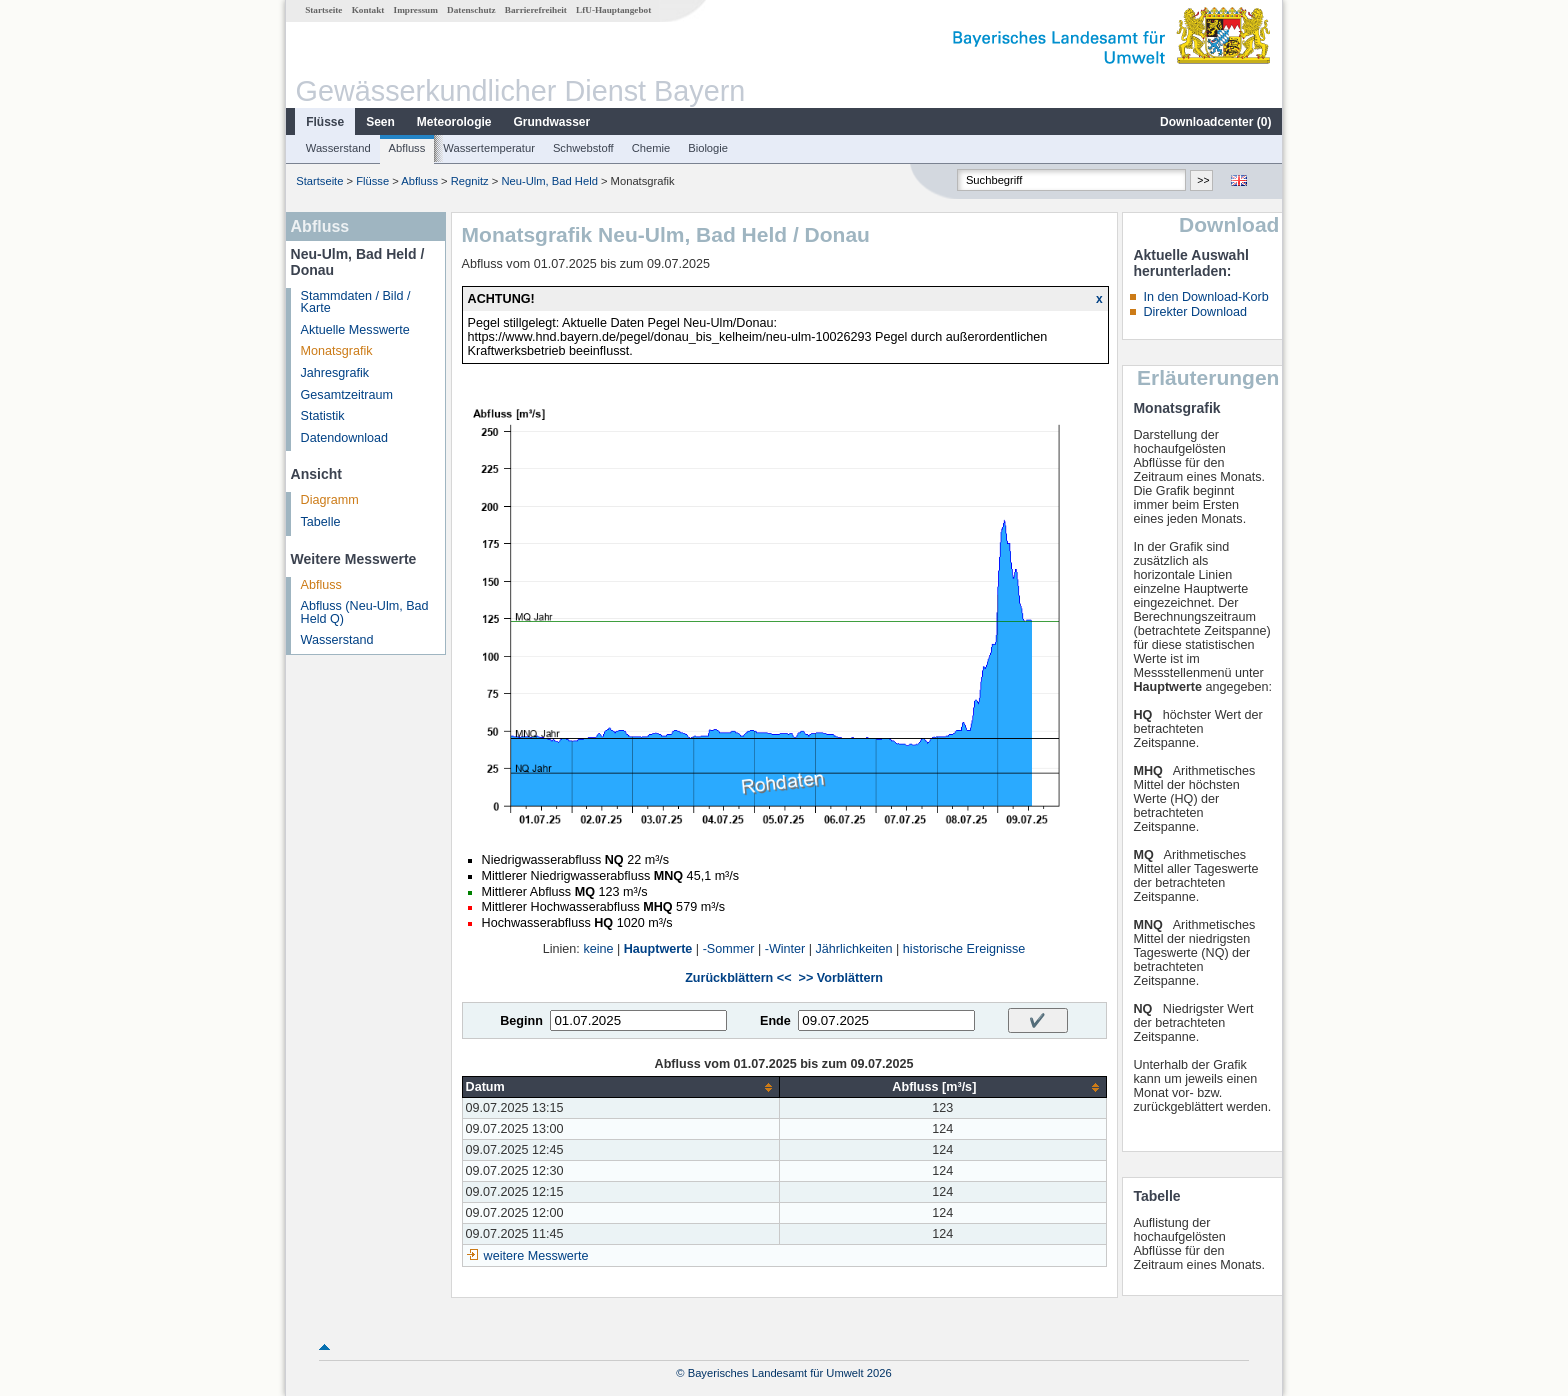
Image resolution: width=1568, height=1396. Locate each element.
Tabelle (321, 522)
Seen (380, 122)
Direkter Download (1195, 312)
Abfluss (407, 148)
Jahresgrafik (335, 373)
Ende (775, 1021)
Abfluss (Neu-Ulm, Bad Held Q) (365, 612)
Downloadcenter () (1215, 122)
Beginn (521, 1021)
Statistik (323, 416)
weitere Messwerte (536, 1256)
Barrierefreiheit (536, 10)
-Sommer (729, 949)
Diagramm (330, 500)
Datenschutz (471, 10)
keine (598, 949)
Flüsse (325, 122)
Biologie (708, 148)
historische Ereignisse (964, 949)
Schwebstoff (583, 148)
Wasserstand (338, 148)
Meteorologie (454, 122)
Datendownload (345, 438)
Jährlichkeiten (854, 949)
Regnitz (470, 181)
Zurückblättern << (738, 978)
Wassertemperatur (489, 148)
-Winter (785, 949)
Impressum (416, 10)
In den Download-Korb (1205, 297)
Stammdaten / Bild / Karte (356, 302)
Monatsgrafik (337, 351)
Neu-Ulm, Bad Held (549, 181)
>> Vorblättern (841, 978)
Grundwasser (552, 122)
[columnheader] (621, 1087)
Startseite (323, 10)
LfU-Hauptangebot (613, 10)
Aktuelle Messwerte (355, 330)
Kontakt (368, 10)
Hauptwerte (658, 949)
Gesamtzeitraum (347, 395)
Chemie (651, 148)
